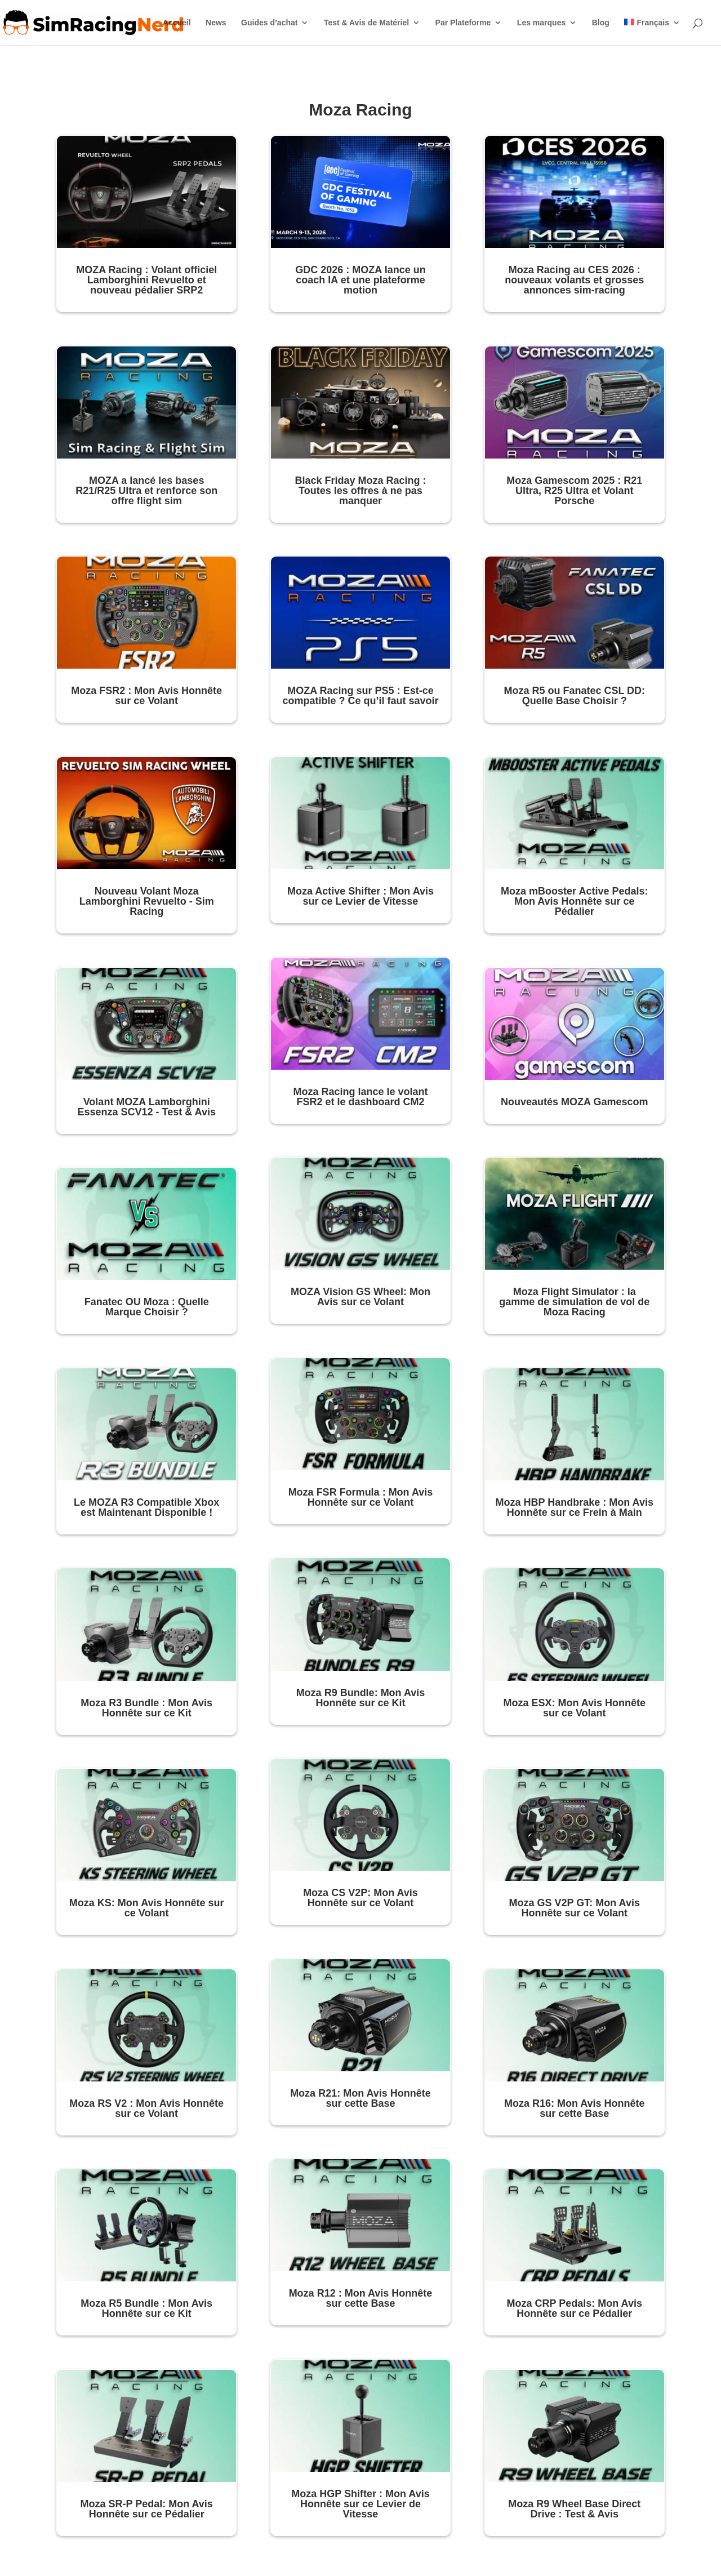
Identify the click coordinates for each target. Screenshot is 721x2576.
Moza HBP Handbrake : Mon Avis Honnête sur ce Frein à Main (574, 1507)
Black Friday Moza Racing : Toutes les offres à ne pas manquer (360, 490)
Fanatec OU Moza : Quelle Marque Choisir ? (146, 1307)
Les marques (541, 23)
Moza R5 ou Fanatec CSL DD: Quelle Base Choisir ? (574, 695)
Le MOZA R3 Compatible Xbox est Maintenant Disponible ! (146, 1507)
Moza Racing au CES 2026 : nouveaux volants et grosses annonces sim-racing (574, 280)
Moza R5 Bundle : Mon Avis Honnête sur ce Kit (146, 2308)
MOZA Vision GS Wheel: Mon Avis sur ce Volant (360, 1296)
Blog (600, 23)
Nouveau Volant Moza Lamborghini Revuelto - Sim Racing (146, 901)
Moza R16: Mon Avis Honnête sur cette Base (574, 2108)
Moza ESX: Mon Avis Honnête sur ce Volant (574, 1708)
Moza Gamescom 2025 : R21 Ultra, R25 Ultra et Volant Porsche (574, 490)
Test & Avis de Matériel (366, 23)
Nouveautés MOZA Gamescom (574, 1101)
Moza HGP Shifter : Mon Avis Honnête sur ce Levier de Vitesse (360, 2504)
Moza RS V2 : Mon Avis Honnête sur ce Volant (146, 2108)
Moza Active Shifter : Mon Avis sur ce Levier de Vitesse (360, 896)
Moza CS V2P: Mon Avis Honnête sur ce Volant (360, 1897)
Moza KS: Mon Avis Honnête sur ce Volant (146, 1908)
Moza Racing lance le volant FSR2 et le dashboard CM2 (360, 1096)
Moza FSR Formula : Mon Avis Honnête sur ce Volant (360, 1497)
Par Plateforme (463, 23)
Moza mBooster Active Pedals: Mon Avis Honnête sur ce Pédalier (574, 901)
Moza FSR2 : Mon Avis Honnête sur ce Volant (146, 695)
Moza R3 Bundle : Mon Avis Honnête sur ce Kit (146, 1708)
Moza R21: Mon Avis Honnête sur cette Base (360, 2098)
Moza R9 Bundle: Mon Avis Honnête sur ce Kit (360, 1698)
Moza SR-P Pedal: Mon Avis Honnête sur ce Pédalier (147, 2509)
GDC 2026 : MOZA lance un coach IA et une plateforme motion (360, 280)
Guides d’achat (269, 23)
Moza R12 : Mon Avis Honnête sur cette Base (361, 2298)
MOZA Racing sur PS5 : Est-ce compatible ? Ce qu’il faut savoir (360, 695)
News (216, 23)
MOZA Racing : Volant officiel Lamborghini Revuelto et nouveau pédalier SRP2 (146, 280)
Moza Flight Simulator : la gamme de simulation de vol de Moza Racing (574, 1302)
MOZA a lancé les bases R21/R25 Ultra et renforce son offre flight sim (146, 490)
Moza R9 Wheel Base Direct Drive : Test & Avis (574, 2509)
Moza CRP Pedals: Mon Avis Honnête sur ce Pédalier (574, 2308)
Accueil (177, 23)
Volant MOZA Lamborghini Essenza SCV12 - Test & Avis (146, 1107)
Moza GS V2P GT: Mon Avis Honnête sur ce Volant (574, 1908)
